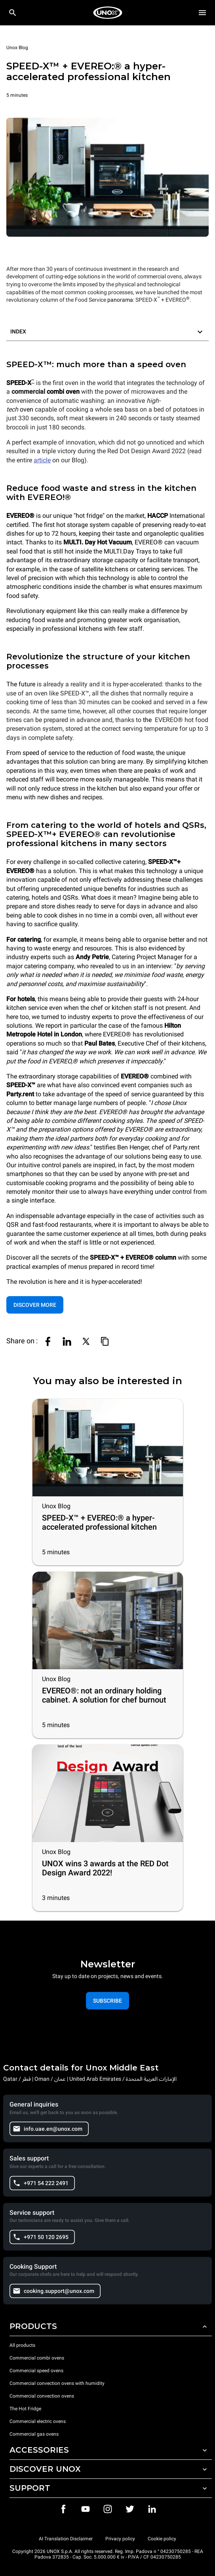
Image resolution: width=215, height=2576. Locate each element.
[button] (107, 332)
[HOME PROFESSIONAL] (107, 12)
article (42, 460)
